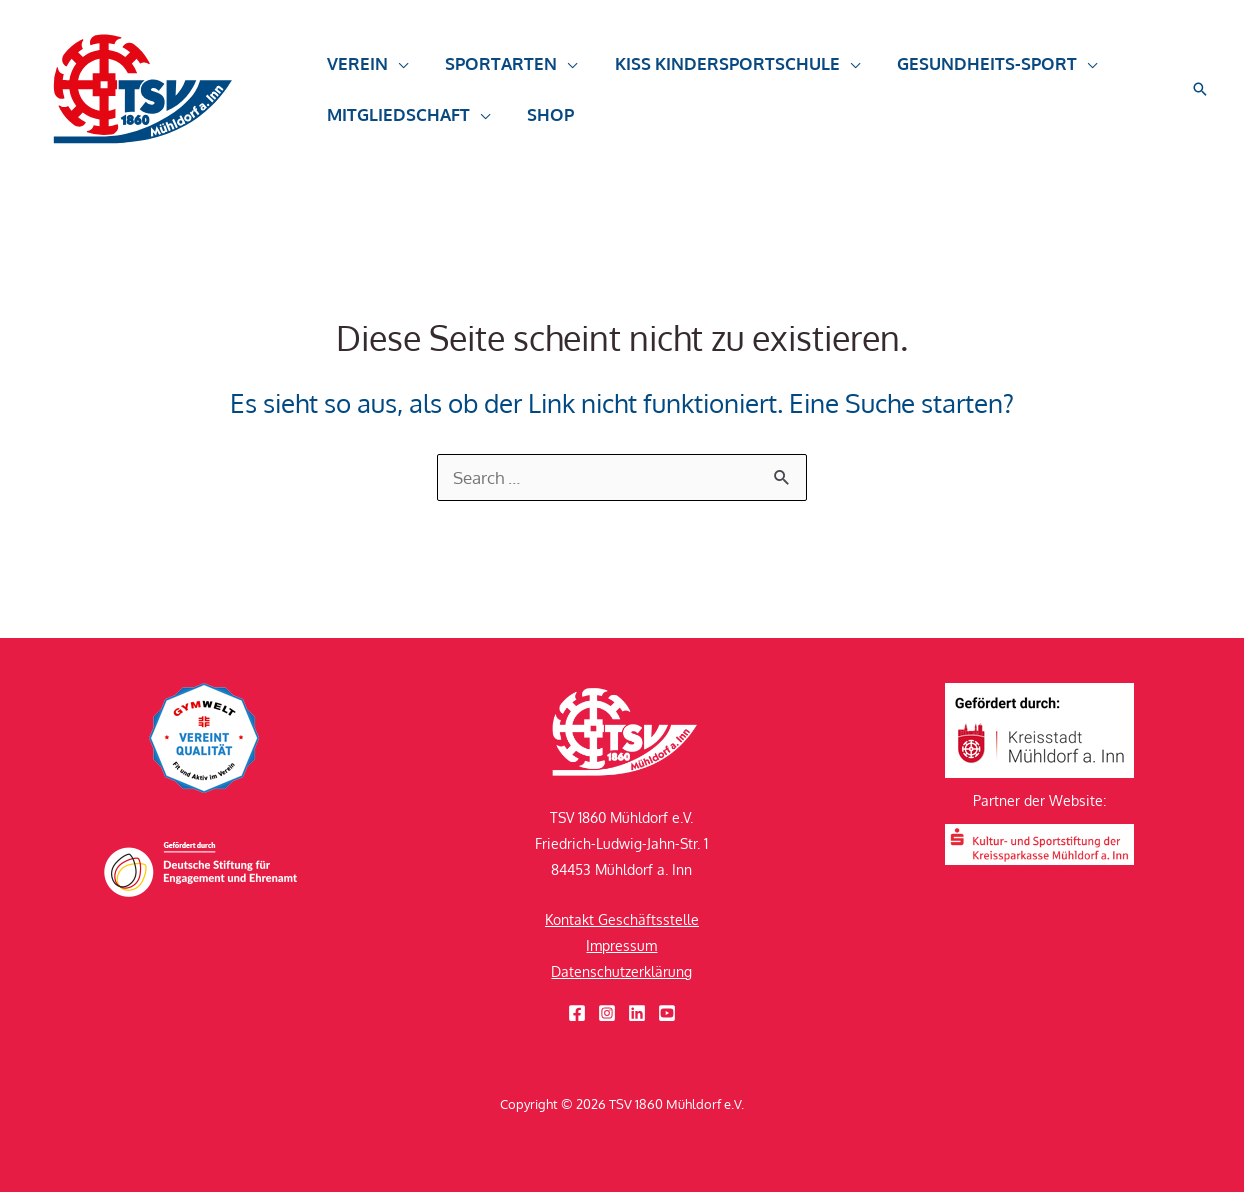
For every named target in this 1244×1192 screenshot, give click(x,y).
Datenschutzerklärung (621, 971)
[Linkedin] (637, 1013)
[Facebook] (577, 1013)
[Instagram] (607, 1013)
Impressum (621, 945)
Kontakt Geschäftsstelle (622, 919)
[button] (365, 73)
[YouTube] (667, 1013)
